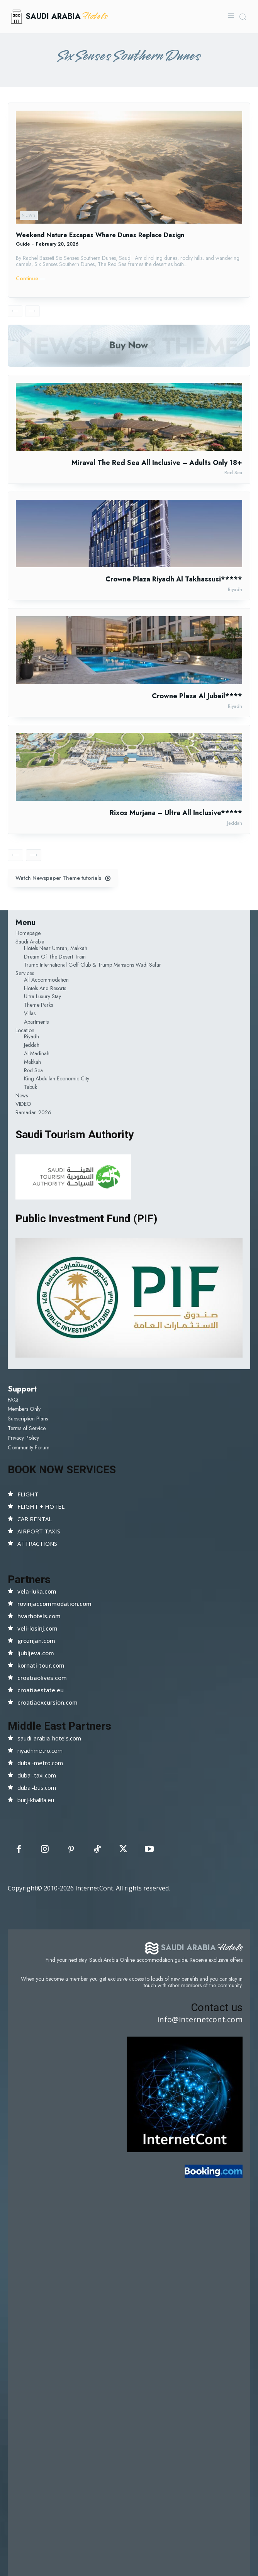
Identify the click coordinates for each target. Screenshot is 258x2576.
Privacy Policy (23, 1438)
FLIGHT (27, 1494)
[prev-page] (15, 311)
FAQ (13, 1399)
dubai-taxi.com (36, 1775)
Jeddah (234, 823)
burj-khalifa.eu (35, 1800)
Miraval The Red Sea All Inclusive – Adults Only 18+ (156, 463)
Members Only (24, 1409)
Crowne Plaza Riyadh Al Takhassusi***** (173, 579)
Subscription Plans (28, 1418)
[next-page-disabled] (32, 311)
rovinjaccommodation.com (54, 1603)
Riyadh (235, 589)
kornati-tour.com (40, 1665)
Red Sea (233, 472)
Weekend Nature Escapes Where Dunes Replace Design (100, 235)
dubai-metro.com (40, 1763)
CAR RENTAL (34, 1519)
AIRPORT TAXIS (38, 1531)
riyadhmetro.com (40, 1750)
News (29, 215)
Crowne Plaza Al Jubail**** (197, 696)
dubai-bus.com (36, 1787)
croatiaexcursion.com (47, 1702)
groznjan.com (36, 1640)
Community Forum (28, 1447)
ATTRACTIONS (37, 1543)
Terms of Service (27, 1428)
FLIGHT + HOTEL (40, 1506)
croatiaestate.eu (40, 1690)
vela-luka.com (36, 1591)
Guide (23, 244)
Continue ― (30, 278)
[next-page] (33, 855)
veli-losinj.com (37, 1628)
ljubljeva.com (35, 1653)
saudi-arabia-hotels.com (49, 1738)
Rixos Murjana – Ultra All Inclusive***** (176, 813)
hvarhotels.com (39, 1616)
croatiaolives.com (42, 1677)
